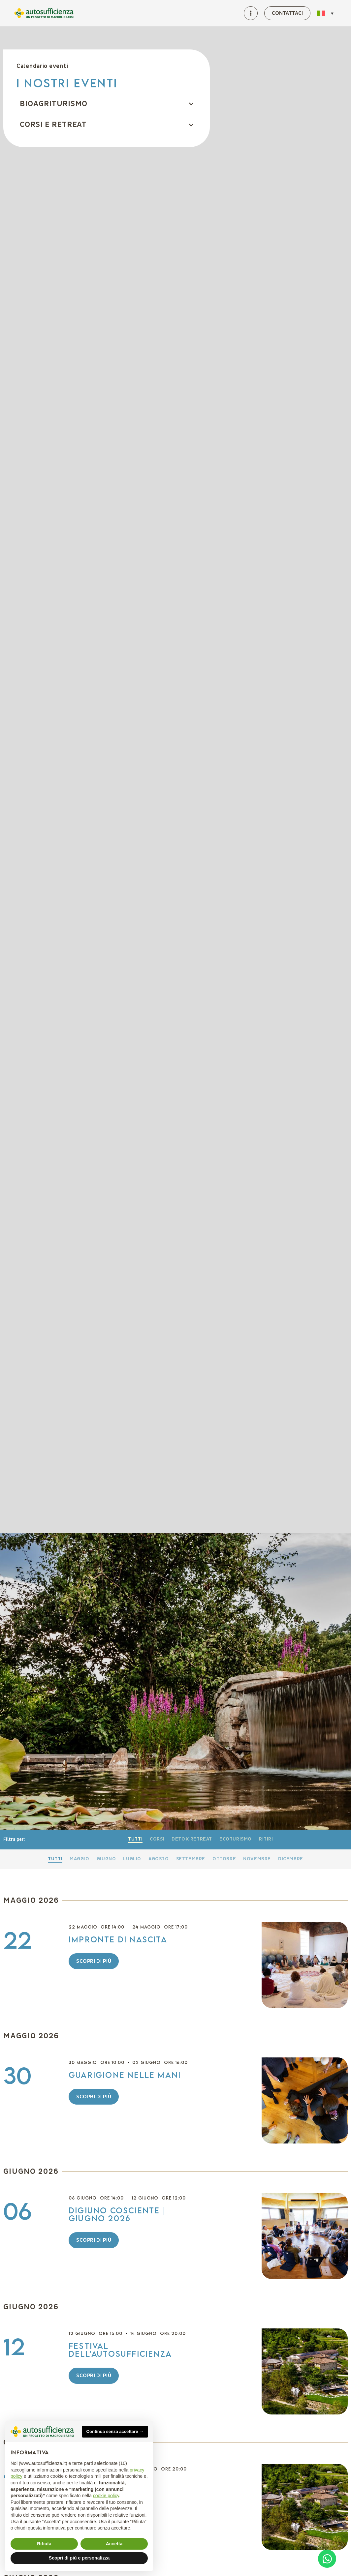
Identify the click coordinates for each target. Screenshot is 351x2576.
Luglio (132, 1859)
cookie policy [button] (106, 2495)
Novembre (257, 1859)
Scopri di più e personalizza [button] (79, 2558)
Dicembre (290, 1859)
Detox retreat (192, 1839)
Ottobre (224, 1859)
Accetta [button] (114, 2543)
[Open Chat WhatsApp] (327, 2559)
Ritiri (266, 1839)
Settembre (190, 1859)
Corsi (157, 1839)
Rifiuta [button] (44, 2543)
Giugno (106, 1859)
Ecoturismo (235, 1839)
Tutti (135, 1839)
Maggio (79, 1859)
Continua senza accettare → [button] (115, 2431)
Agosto (158, 1859)
